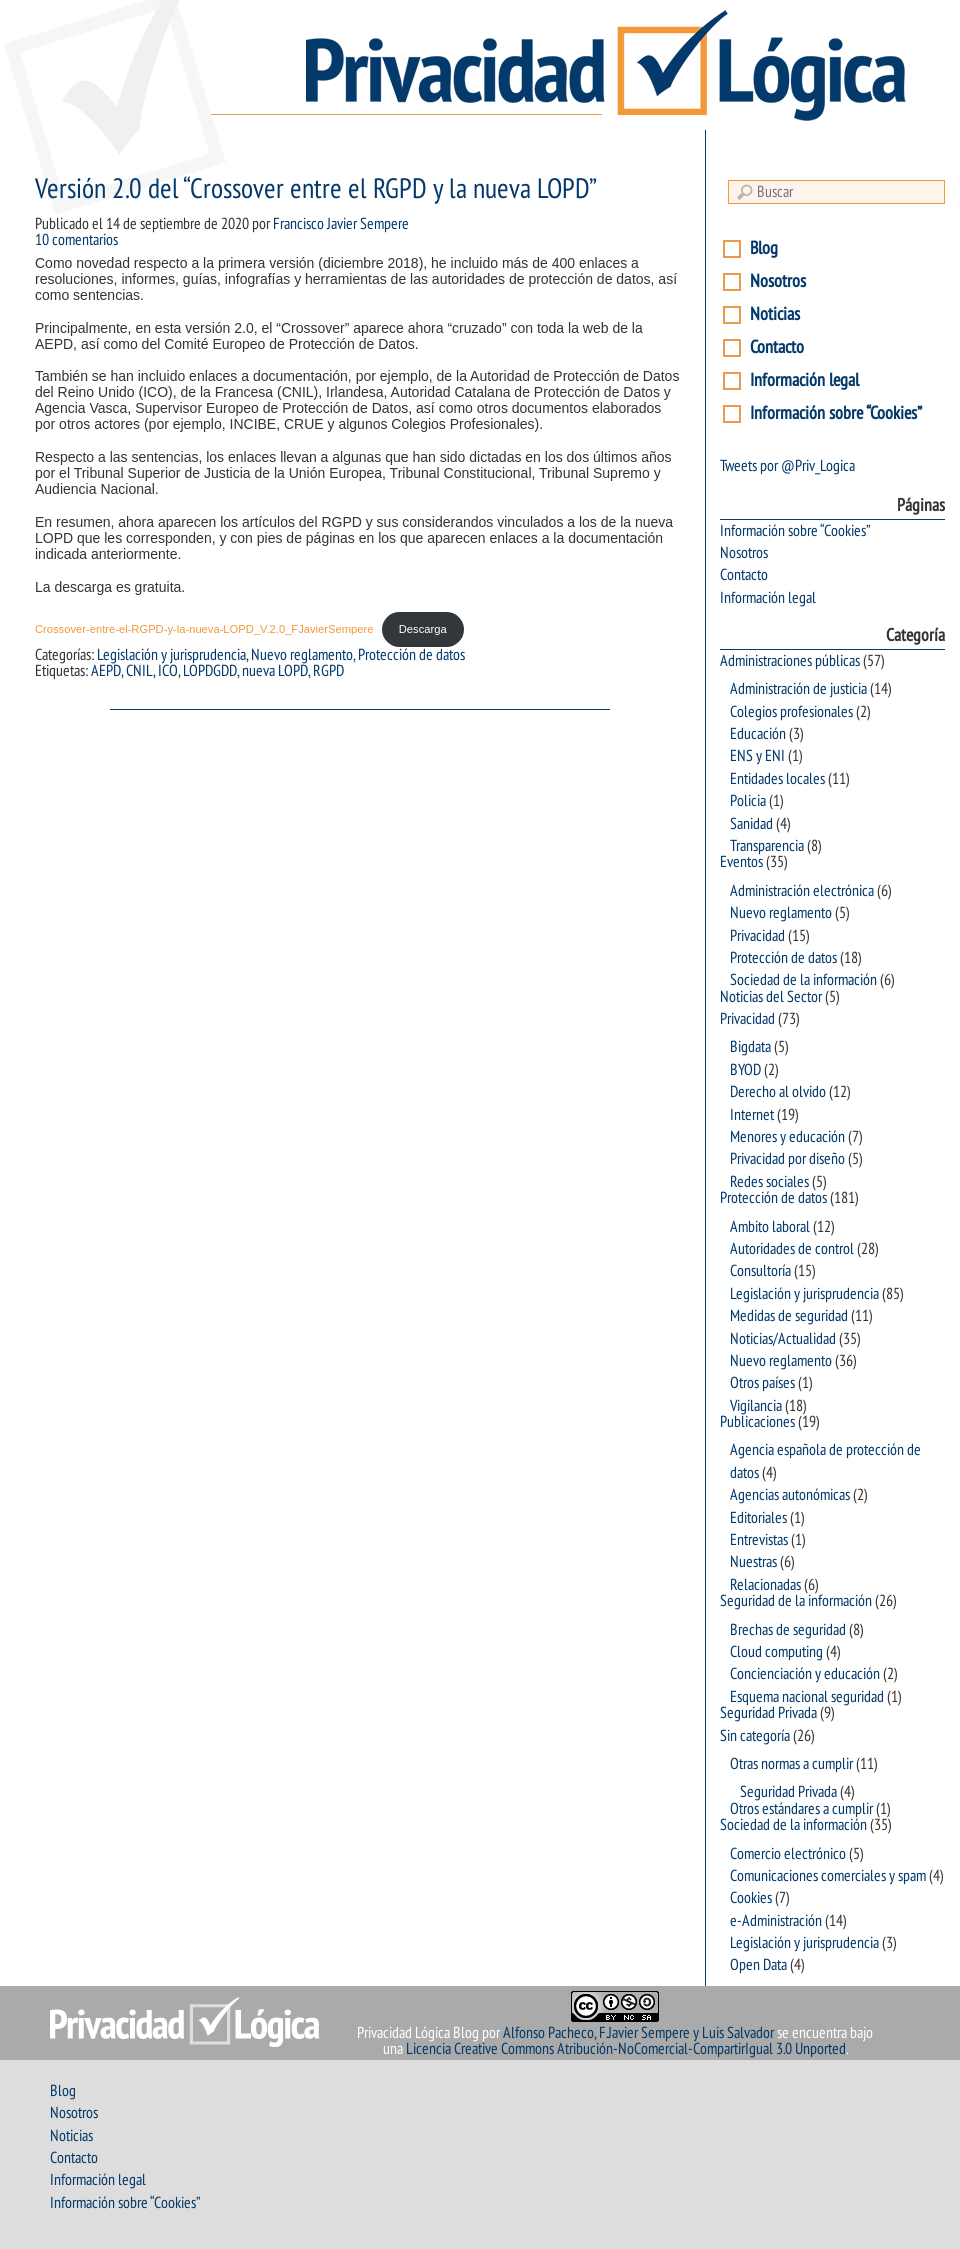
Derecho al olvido (778, 1092)
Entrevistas (759, 1540)
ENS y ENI (757, 756)
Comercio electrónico (788, 1854)
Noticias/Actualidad (783, 1339)
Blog (764, 248)
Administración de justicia (798, 689)
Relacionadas (765, 1585)
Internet (752, 1115)
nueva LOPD (275, 671)
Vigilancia (756, 1406)
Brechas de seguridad (788, 1630)
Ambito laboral (770, 1227)
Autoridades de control (792, 1249)
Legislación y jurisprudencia (171, 655)
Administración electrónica (802, 891)
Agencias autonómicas (790, 1495)
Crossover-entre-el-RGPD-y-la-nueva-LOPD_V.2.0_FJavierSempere (204, 629)
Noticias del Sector (771, 997)
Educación (758, 734)
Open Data (758, 1965)
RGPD (328, 671)
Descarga (423, 629)
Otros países (762, 1383)
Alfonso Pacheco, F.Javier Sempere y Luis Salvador (638, 2033)
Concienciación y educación (805, 1674)
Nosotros (778, 281)
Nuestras (753, 1562)
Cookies (751, 1898)
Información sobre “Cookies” (836, 413)
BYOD (745, 1070)
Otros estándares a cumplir (801, 1809)
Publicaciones (757, 1422)
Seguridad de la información (796, 1601)
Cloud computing (776, 1652)
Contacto (777, 347)
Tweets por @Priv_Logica (787, 466)
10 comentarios (76, 240)
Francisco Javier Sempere (341, 224)
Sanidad (751, 824)
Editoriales (758, 1518)
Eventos (741, 862)
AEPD (106, 671)
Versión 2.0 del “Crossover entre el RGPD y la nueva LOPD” (316, 189)
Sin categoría (755, 1736)
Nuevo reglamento (302, 655)
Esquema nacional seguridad (807, 1697)
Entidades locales (777, 779)
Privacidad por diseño (787, 1159)
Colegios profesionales (791, 712)
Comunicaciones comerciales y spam (828, 1876)
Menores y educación (787, 1137)
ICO (168, 671)
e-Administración (776, 1921)
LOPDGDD (210, 671)
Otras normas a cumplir (791, 1764)
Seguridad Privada (768, 1713)
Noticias (775, 314)
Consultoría (760, 1271)
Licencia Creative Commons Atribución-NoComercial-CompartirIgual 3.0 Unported (626, 2049)
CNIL (139, 671)
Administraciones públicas (790, 661)
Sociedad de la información (803, 980)
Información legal (804, 380)
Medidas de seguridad (789, 1316)
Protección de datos (411, 655)
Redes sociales (769, 1182)
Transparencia (767, 846)
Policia (748, 801)
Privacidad (757, 936)
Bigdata (750, 1047)
